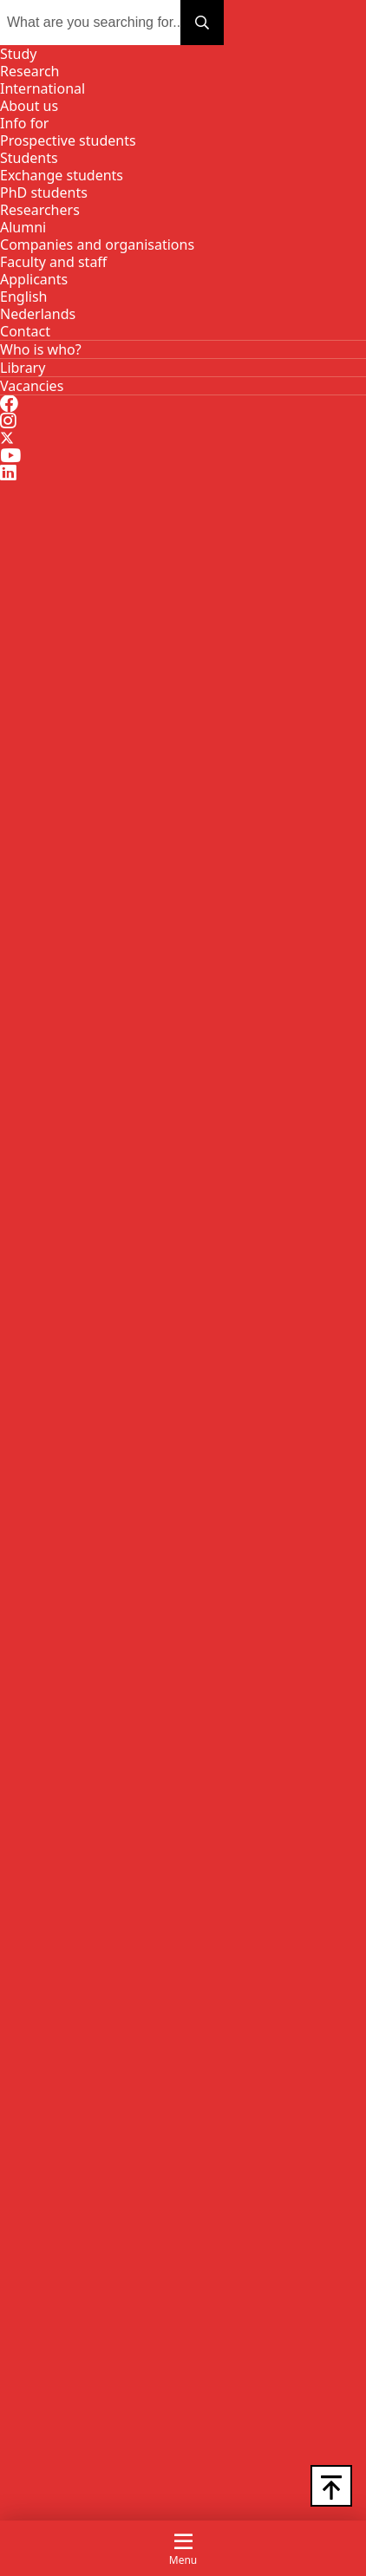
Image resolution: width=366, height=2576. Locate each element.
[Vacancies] (31, 386)
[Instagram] (8, 421)
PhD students (44, 192)
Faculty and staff (53, 261)
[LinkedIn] (8, 473)
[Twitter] (7, 438)
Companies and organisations (97, 244)
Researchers (40, 209)
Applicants (34, 279)
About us (29, 105)
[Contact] (25, 331)
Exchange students (61, 175)
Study (18, 53)
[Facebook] (9, 404)
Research (30, 71)
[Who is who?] (41, 349)
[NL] (37, 314)
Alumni (23, 227)
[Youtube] (10, 456)
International (42, 88)
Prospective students (68, 140)
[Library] (22, 367)
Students (29, 157)
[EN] (23, 296)
